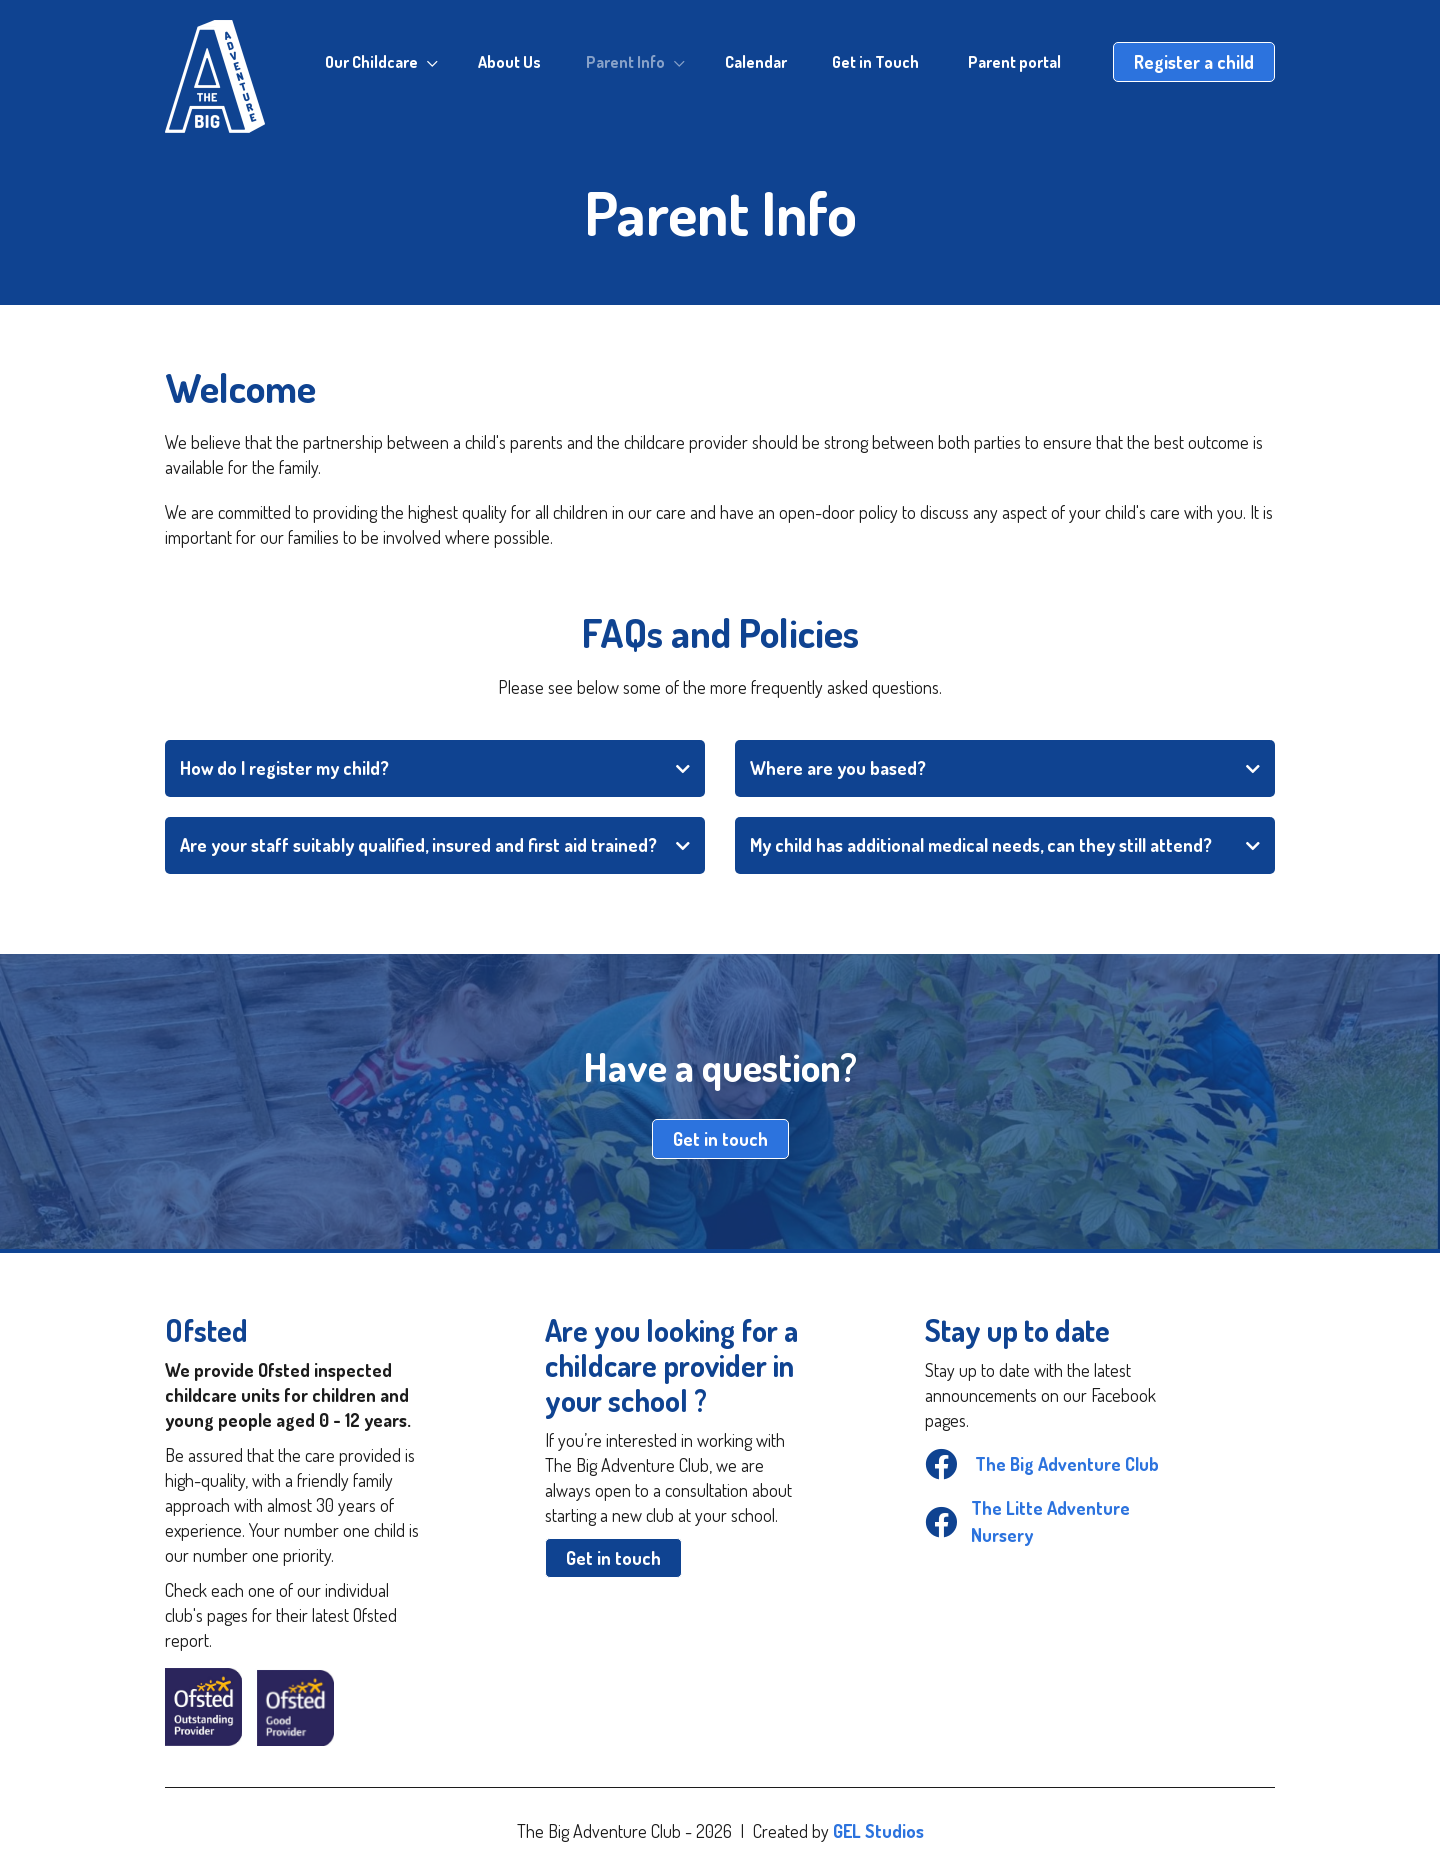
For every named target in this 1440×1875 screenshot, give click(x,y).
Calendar (756, 62)
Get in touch (720, 1139)
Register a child (1194, 62)
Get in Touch (875, 62)
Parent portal (1014, 62)
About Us (509, 62)
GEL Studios (878, 1831)
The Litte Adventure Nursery (1027, 1521)
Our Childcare (371, 62)
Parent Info (625, 62)
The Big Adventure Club (1042, 1464)
